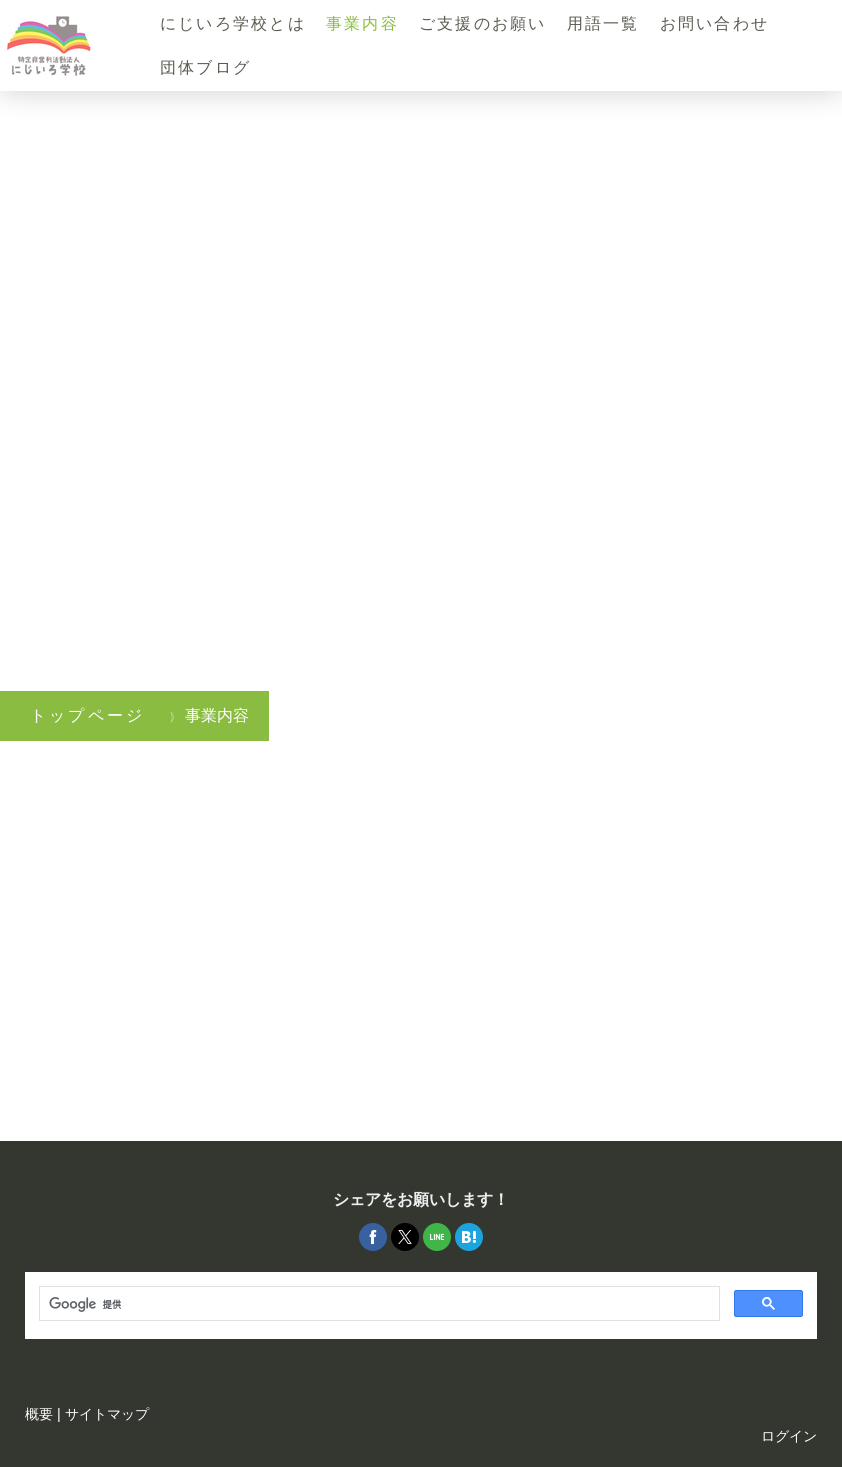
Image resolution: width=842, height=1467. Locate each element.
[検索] (377, 1304)
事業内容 (362, 23)
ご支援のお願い (483, 23)
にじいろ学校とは (233, 23)
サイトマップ (107, 1414)
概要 (39, 1414)
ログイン (789, 1436)
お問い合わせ (714, 23)
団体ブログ (205, 67)
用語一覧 (603, 23)
